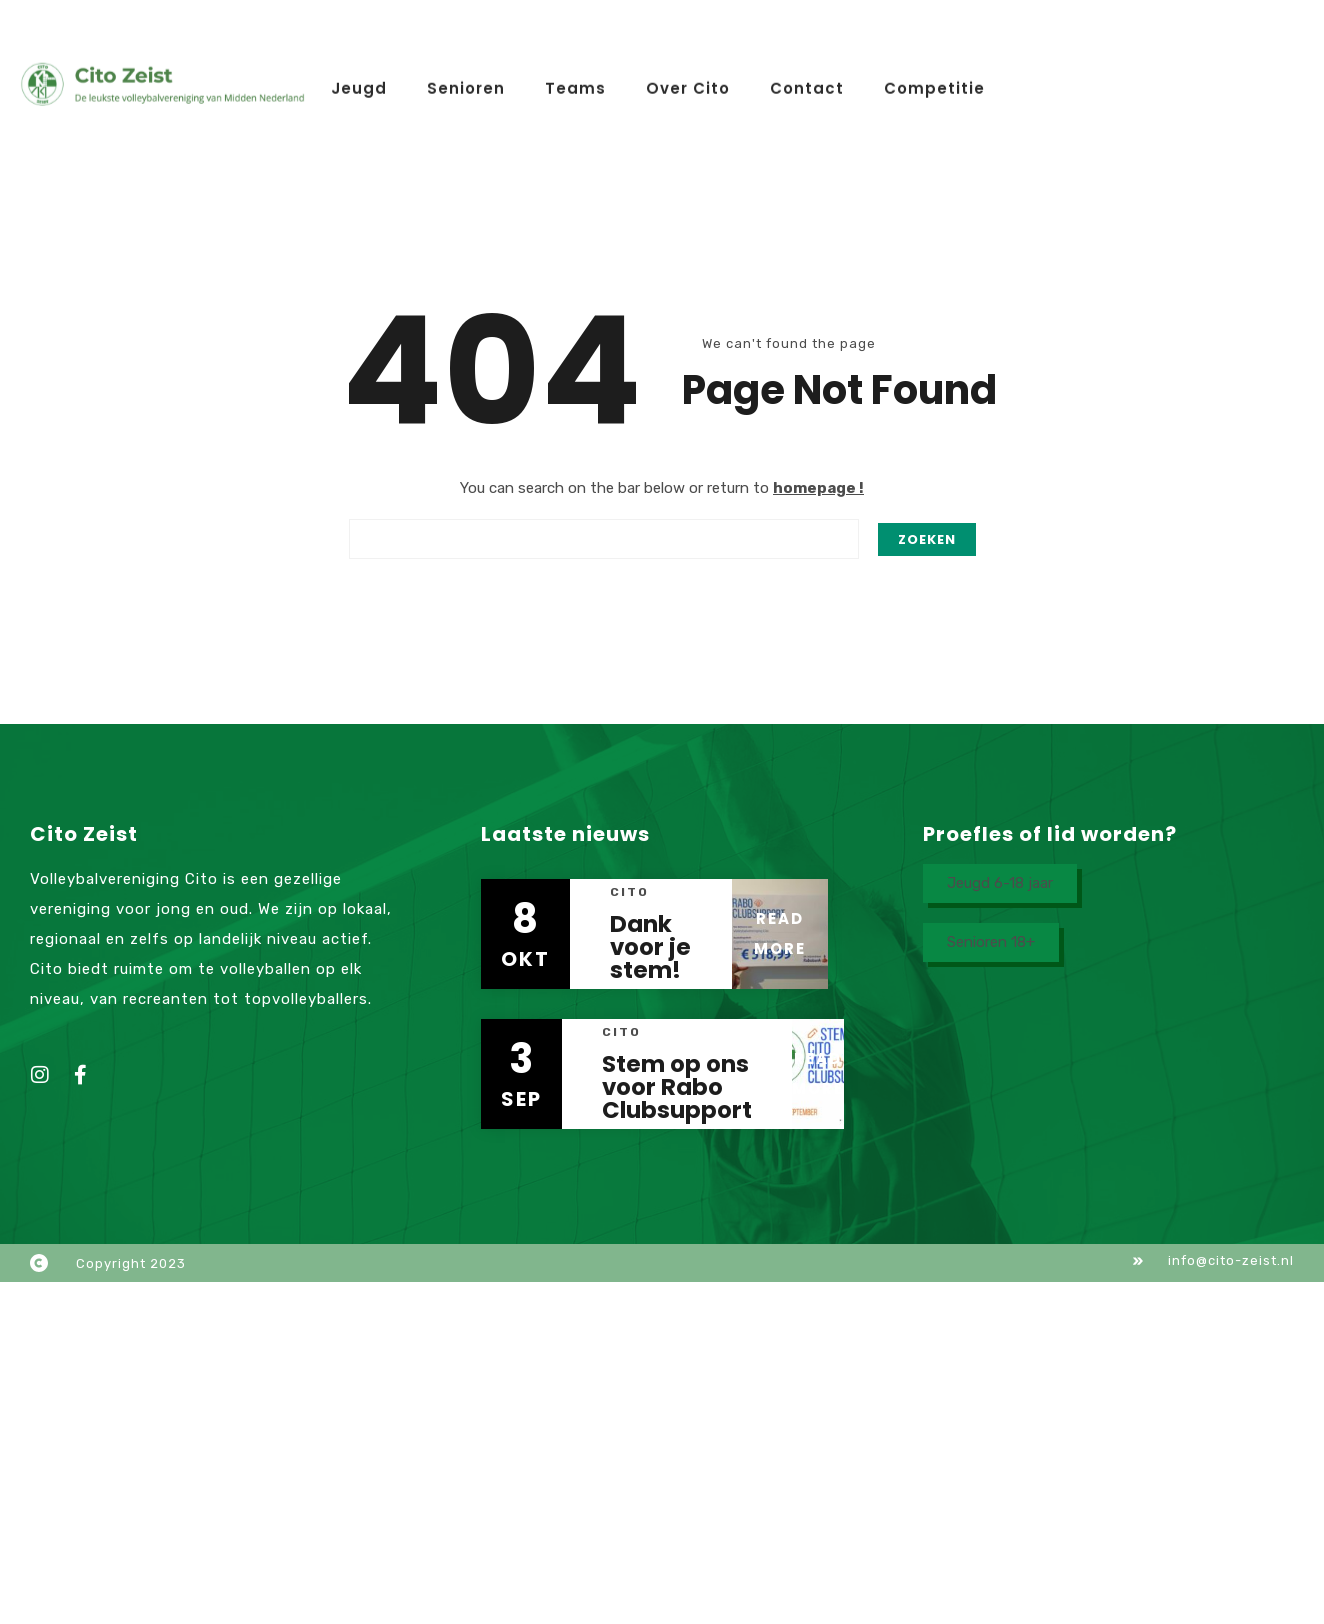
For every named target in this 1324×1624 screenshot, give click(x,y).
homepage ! (818, 488)
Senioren (466, 85)
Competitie (934, 85)
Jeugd (359, 85)
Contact (807, 85)
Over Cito (688, 85)
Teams (575, 85)
